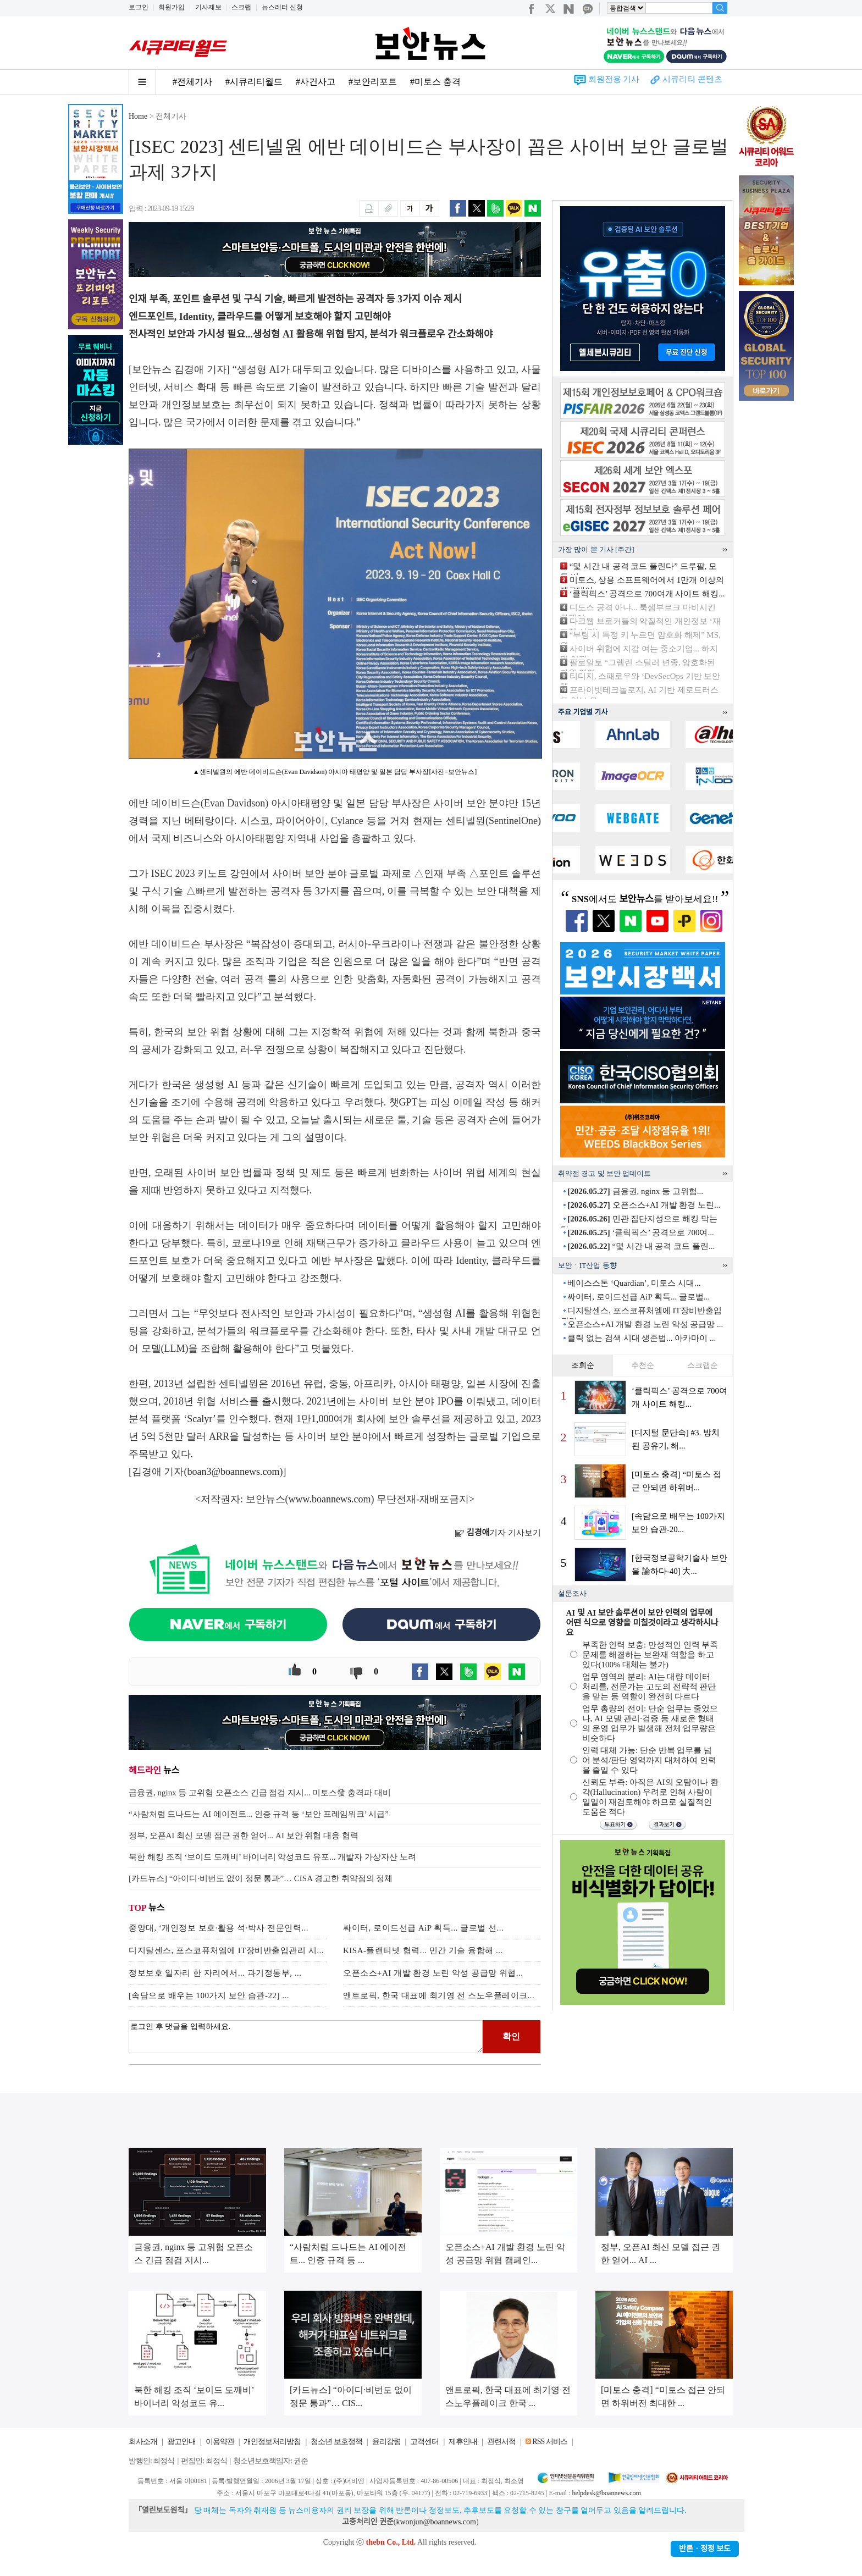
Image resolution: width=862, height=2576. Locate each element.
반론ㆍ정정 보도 (705, 2549)
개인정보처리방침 (272, 2441)
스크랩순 (702, 1365)
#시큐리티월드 (254, 81)
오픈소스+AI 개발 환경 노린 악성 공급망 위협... (433, 1973)
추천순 (642, 1365)
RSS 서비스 (549, 2441)
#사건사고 (315, 81)
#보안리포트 (373, 81)
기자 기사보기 (498, 1532)
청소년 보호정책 (336, 2441)
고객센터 (424, 2441)
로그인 (138, 7)
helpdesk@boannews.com (606, 2493)
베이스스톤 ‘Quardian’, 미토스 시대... (633, 1283)
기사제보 (208, 7)
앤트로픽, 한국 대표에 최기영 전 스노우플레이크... (438, 1995)
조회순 (582, 1365)
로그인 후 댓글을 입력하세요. (306, 2036)
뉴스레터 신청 (282, 7)
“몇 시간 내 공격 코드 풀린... (641, 1246)
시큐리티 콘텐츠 (692, 79)
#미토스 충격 (435, 81)
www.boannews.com (330, 1499)
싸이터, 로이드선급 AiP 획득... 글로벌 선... (423, 1927)
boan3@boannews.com (233, 1471)
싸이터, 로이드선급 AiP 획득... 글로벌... (638, 1296)
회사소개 (143, 2441)
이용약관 (220, 2441)
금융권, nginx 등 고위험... (635, 1191)
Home (138, 116)
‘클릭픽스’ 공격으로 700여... (640, 1232)
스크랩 (241, 7)
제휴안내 (463, 2441)
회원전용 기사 (614, 79)
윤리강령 (386, 2441)
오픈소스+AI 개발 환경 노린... (643, 1205)
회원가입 (171, 7)
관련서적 (501, 2441)
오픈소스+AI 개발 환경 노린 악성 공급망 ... (645, 1324)
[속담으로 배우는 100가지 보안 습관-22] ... (209, 1995)
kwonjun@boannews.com (436, 2522)
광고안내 (181, 2441)
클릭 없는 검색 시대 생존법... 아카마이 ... (641, 1338)
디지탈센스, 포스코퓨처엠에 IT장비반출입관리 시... (226, 1950)
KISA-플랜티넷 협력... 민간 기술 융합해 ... (423, 1950)
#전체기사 (192, 81)
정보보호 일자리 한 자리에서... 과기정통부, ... (215, 1973)
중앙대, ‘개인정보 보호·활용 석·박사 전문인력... (218, 1927)
